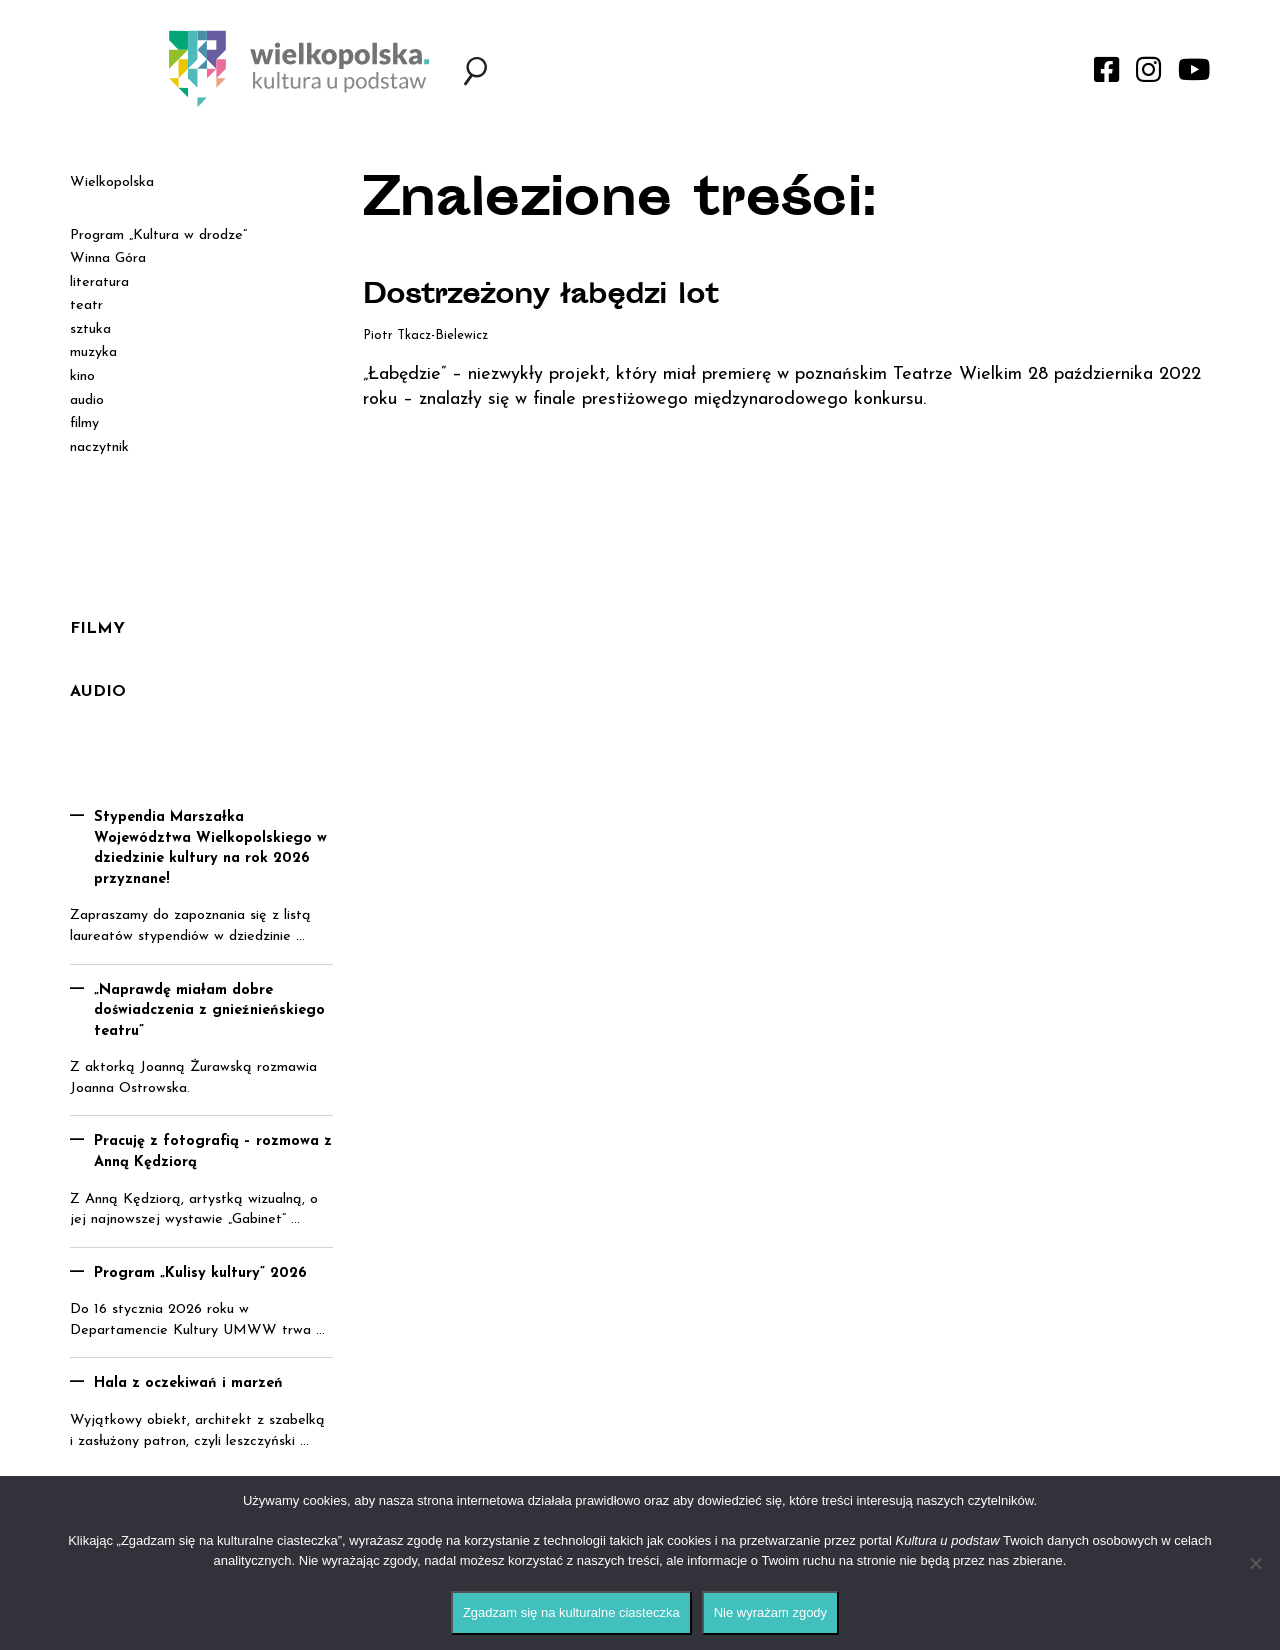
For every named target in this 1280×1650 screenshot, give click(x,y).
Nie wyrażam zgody (770, 1612)
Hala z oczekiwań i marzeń (188, 1383)
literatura (99, 282)
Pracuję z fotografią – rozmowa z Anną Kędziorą (213, 1152)
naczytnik (99, 447)
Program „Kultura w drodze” (158, 235)
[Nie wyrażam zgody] (1255, 1563)
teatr (86, 305)
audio (87, 400)
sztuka (90, 329)
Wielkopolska (112, 182)
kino (82, 376)
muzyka (93, 352)
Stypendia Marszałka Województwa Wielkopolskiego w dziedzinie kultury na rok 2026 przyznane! (210, 848)
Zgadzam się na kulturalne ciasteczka (571, 1612)
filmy (84, 423)
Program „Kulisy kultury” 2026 (200, 1273)
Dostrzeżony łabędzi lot (547, 297)
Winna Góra (108, 258)
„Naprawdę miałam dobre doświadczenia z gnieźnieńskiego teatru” (209, 1011)
